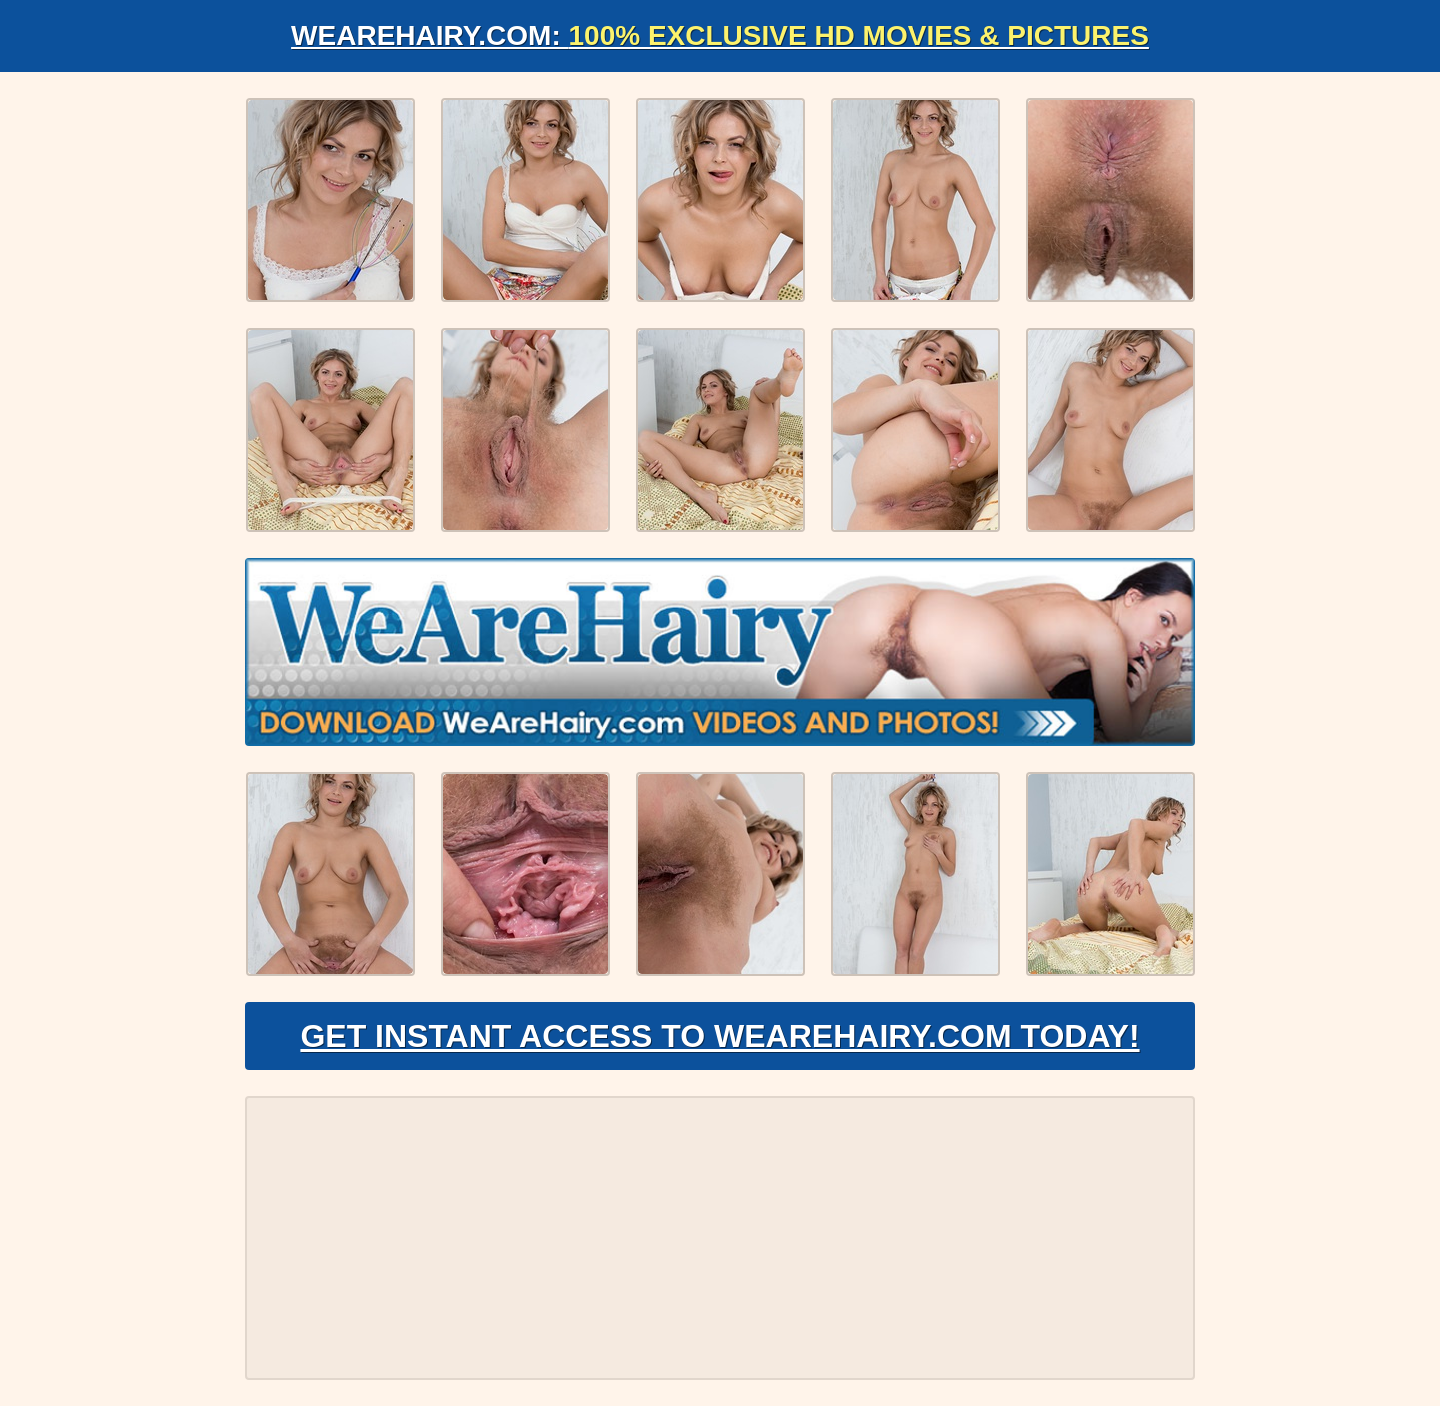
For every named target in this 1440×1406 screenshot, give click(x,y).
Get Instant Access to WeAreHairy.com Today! (719, 1036)
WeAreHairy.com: (720, 35)
